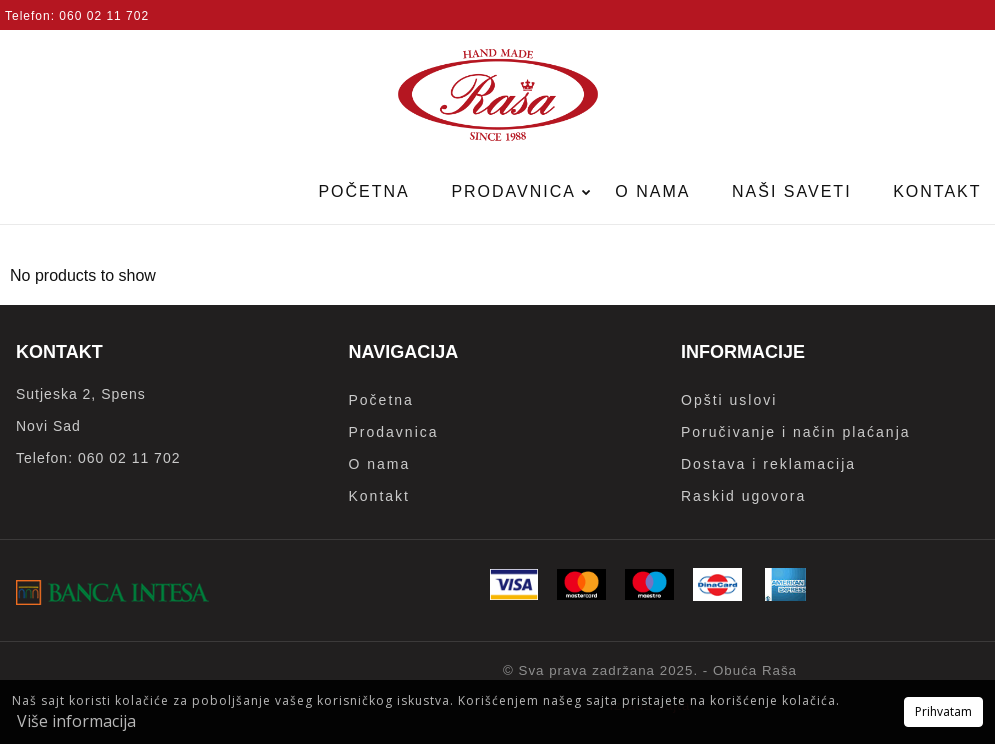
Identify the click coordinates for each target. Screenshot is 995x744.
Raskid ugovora (743, 496)
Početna (363, 191)
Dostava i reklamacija (768, 464)
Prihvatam (943, 711)
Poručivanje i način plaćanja (796, 432)
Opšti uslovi (729, 400)
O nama (652, 191)
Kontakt (379, 496)
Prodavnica (516, 191)
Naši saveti (792, 191)
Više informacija (76, 721)
